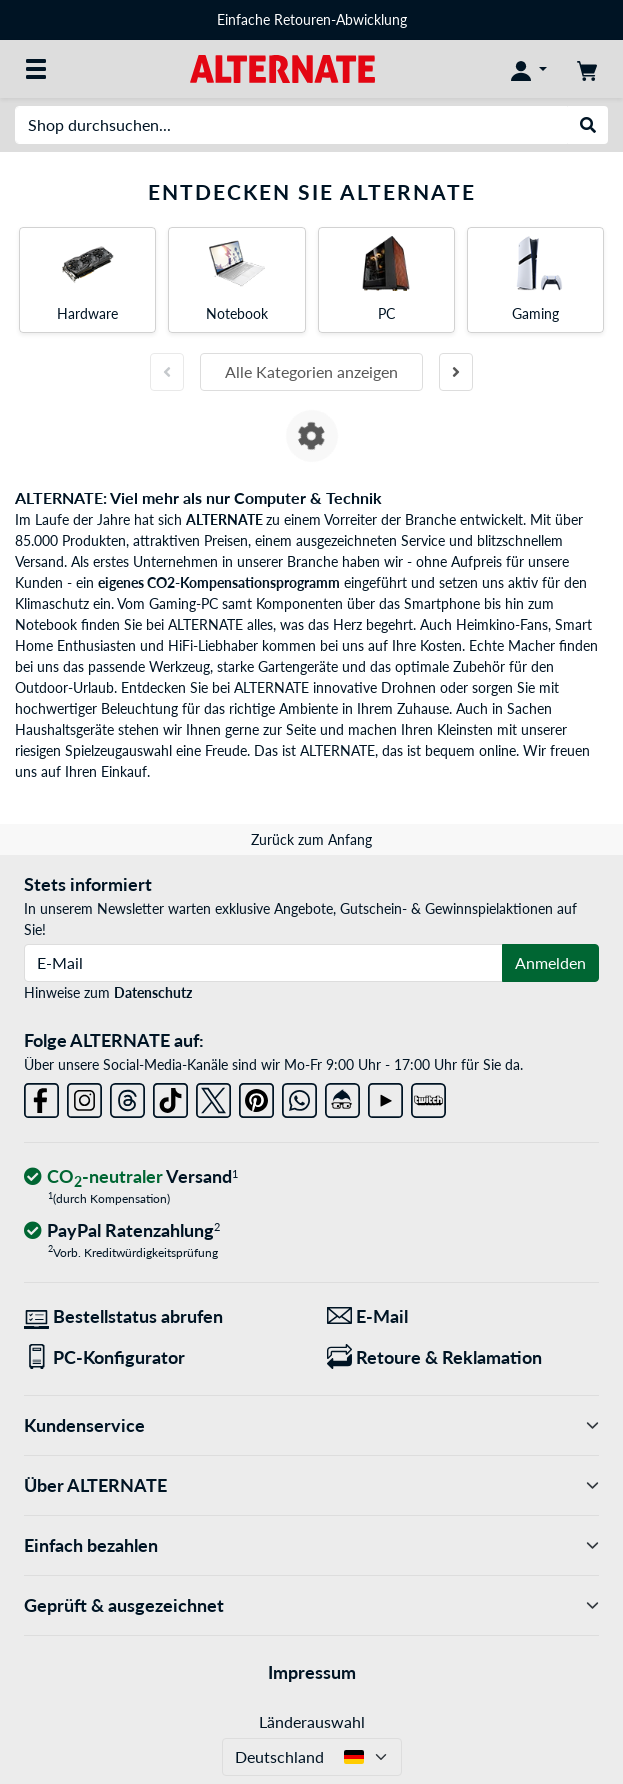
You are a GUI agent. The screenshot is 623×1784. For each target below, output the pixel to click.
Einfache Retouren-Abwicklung (312, 19)
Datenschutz (153, 992)
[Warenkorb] (587, 69)
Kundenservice (311, 1425)
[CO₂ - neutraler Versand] (131, 1177)
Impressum (312, 1672)
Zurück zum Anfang (311, 839)
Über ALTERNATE (311, 1485)
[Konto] (529, 69)
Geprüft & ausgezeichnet (311, 1605)
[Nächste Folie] (456, 372)
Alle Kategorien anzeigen (311, 371)
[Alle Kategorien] (36, 69)
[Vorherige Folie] (167, 372)
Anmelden (550, 962)
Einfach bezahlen (311, 1545)
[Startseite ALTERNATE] (282, 67)
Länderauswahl (312, 1721)
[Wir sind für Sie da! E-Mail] (463, 1316)
